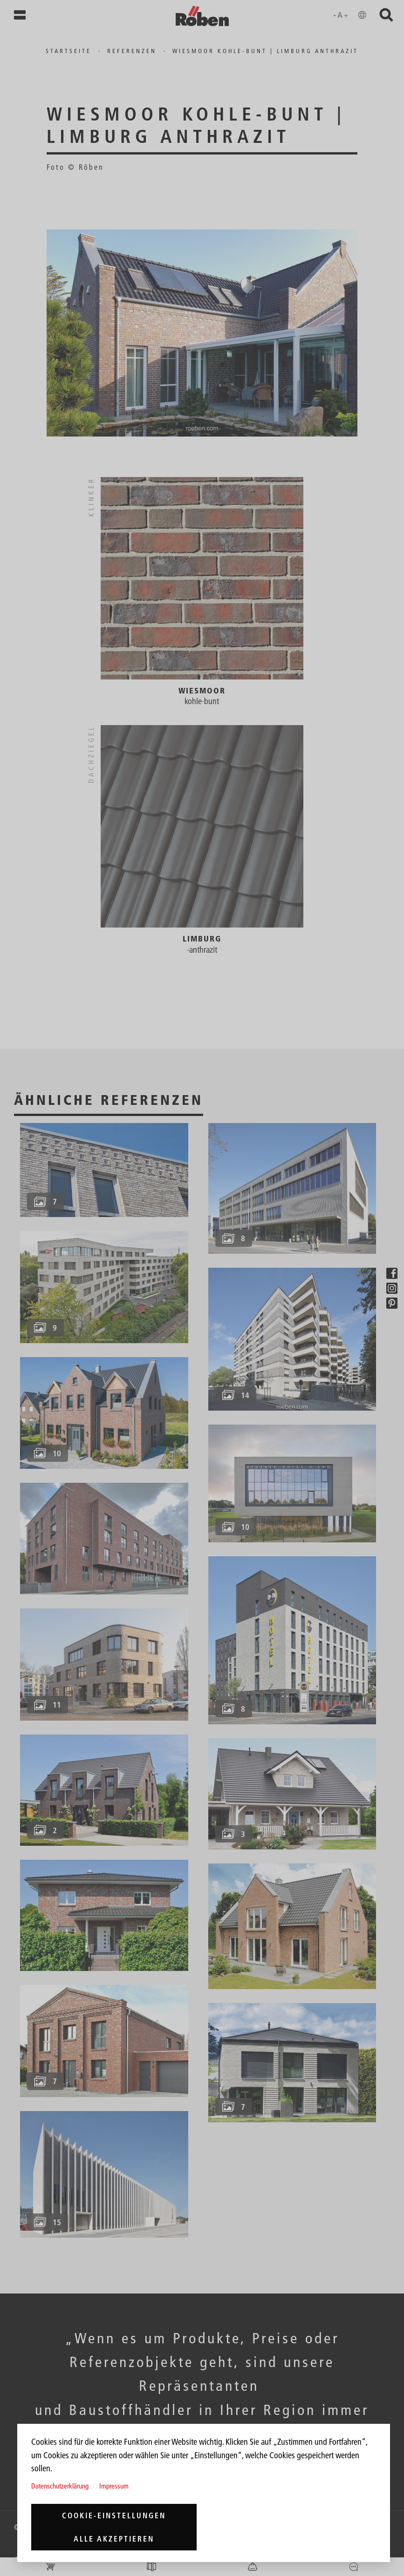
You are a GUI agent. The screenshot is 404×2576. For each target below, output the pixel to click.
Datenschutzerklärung (60, 2486)
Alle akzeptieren (114, 2538)
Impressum (114, 2486)
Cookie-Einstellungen (114, 2515)
